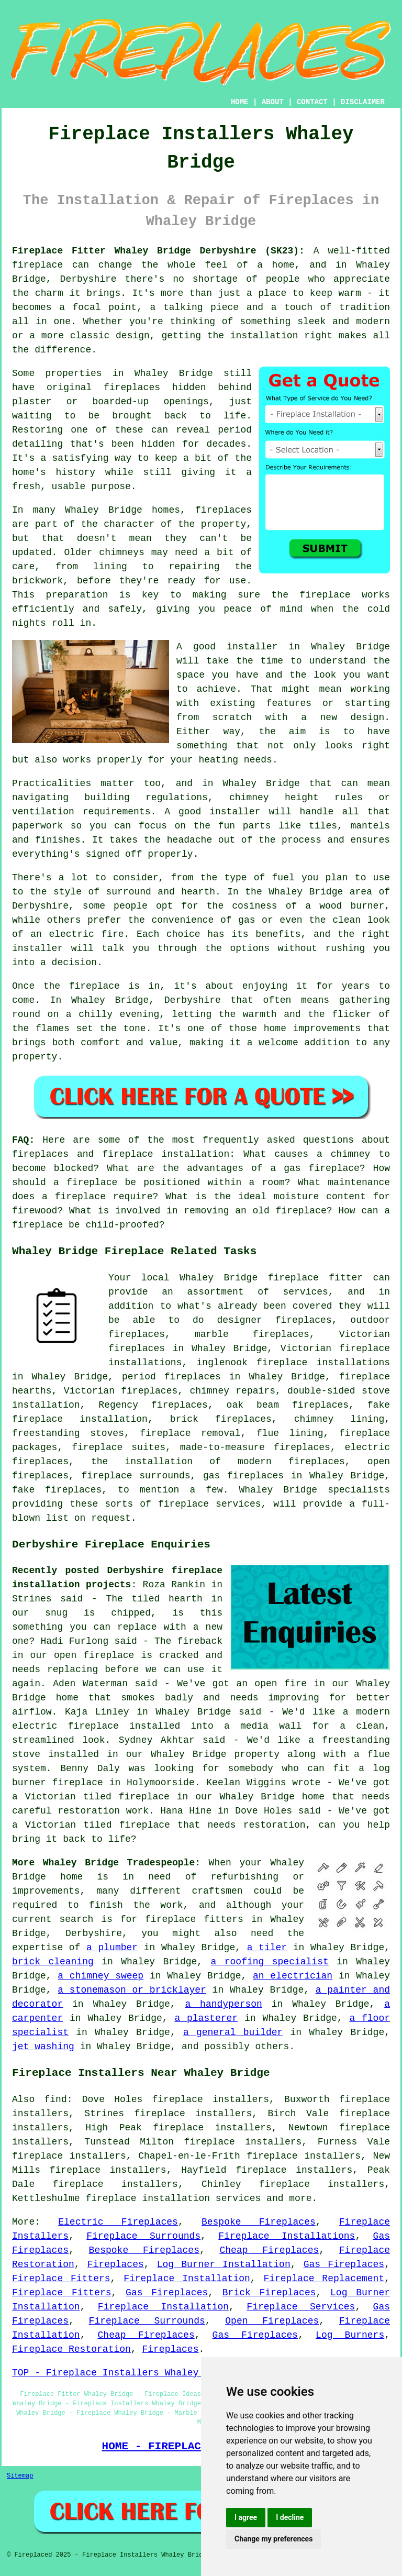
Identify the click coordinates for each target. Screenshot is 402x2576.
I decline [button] (290, 2517)
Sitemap (20, 2476)
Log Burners (350, 2335)
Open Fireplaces (272, 2321)
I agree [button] (245, 2517)
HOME (240, 102)
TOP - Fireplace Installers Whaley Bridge (125, 2373)
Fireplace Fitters (61, 2278)
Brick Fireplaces (269, 2292)
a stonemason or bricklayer (132, 1990)
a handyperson (223, 2004)
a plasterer (206, 2018)
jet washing (43, 2046)
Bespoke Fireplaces (259, 2222)
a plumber (112, 1947)
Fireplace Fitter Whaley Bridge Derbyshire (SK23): (158, 251)
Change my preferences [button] (273, 2539)
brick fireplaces (221, 1419)
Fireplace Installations (286, 2236)
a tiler (267, 1947)
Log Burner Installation (224, 2264)
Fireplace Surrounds (143, 2236)
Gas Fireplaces (344, 2264)
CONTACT (312, 102)
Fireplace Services (301, 2307)
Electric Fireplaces (118, 2222)
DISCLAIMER (363, 102)
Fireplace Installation (187, 2278)
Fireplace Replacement (323, 2278)
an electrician (292, 1976)
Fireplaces (115, 2264)
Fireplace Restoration (71, 2349)
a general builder (233, 2032)
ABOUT (273, 102)
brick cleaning (53, 1961)
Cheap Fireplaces (269, 2250)
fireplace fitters (194, 1919)
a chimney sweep (100, 1976)
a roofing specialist (270, 1961)
